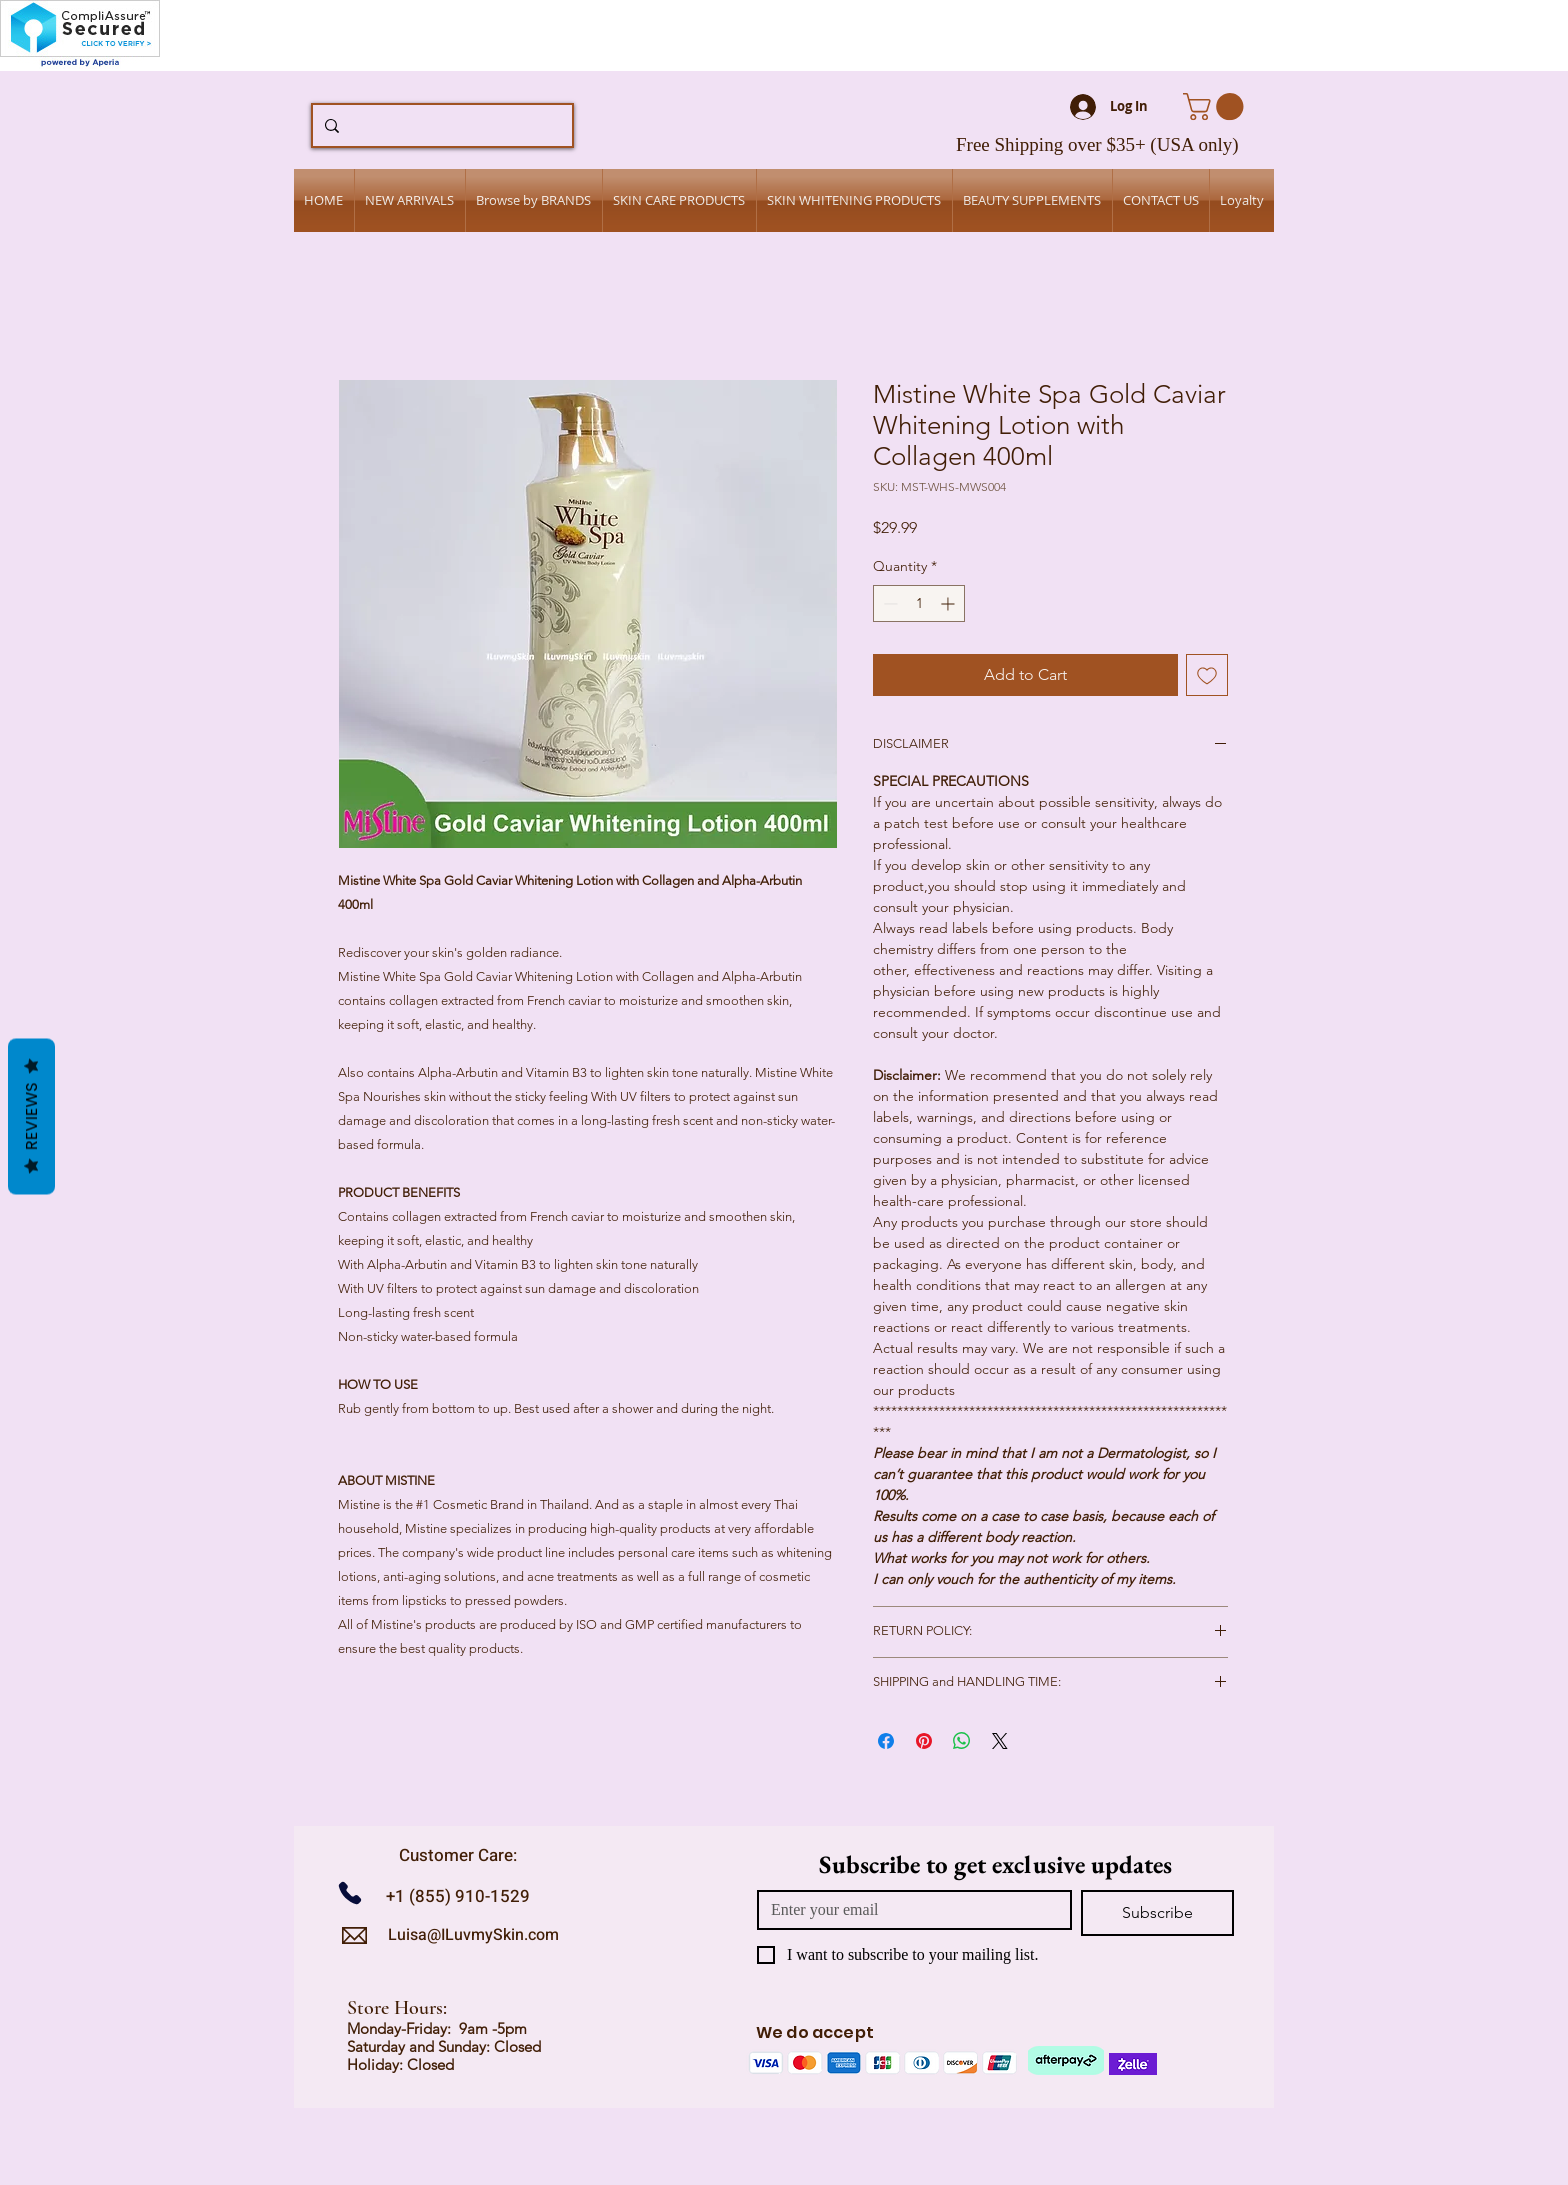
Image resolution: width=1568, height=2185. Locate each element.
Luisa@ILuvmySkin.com (473, 1935)
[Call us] (357, 1893)
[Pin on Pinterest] (924, 1741)
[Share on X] (1000, 1741)
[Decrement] (888, 603)
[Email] (908, 1910)
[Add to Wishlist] (1207, 675)
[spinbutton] (919, 603)
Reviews (31, 1116)
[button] (1216, 106)
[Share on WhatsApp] (962, 1741)
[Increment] (949, 603)
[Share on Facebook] (886, 1741)
